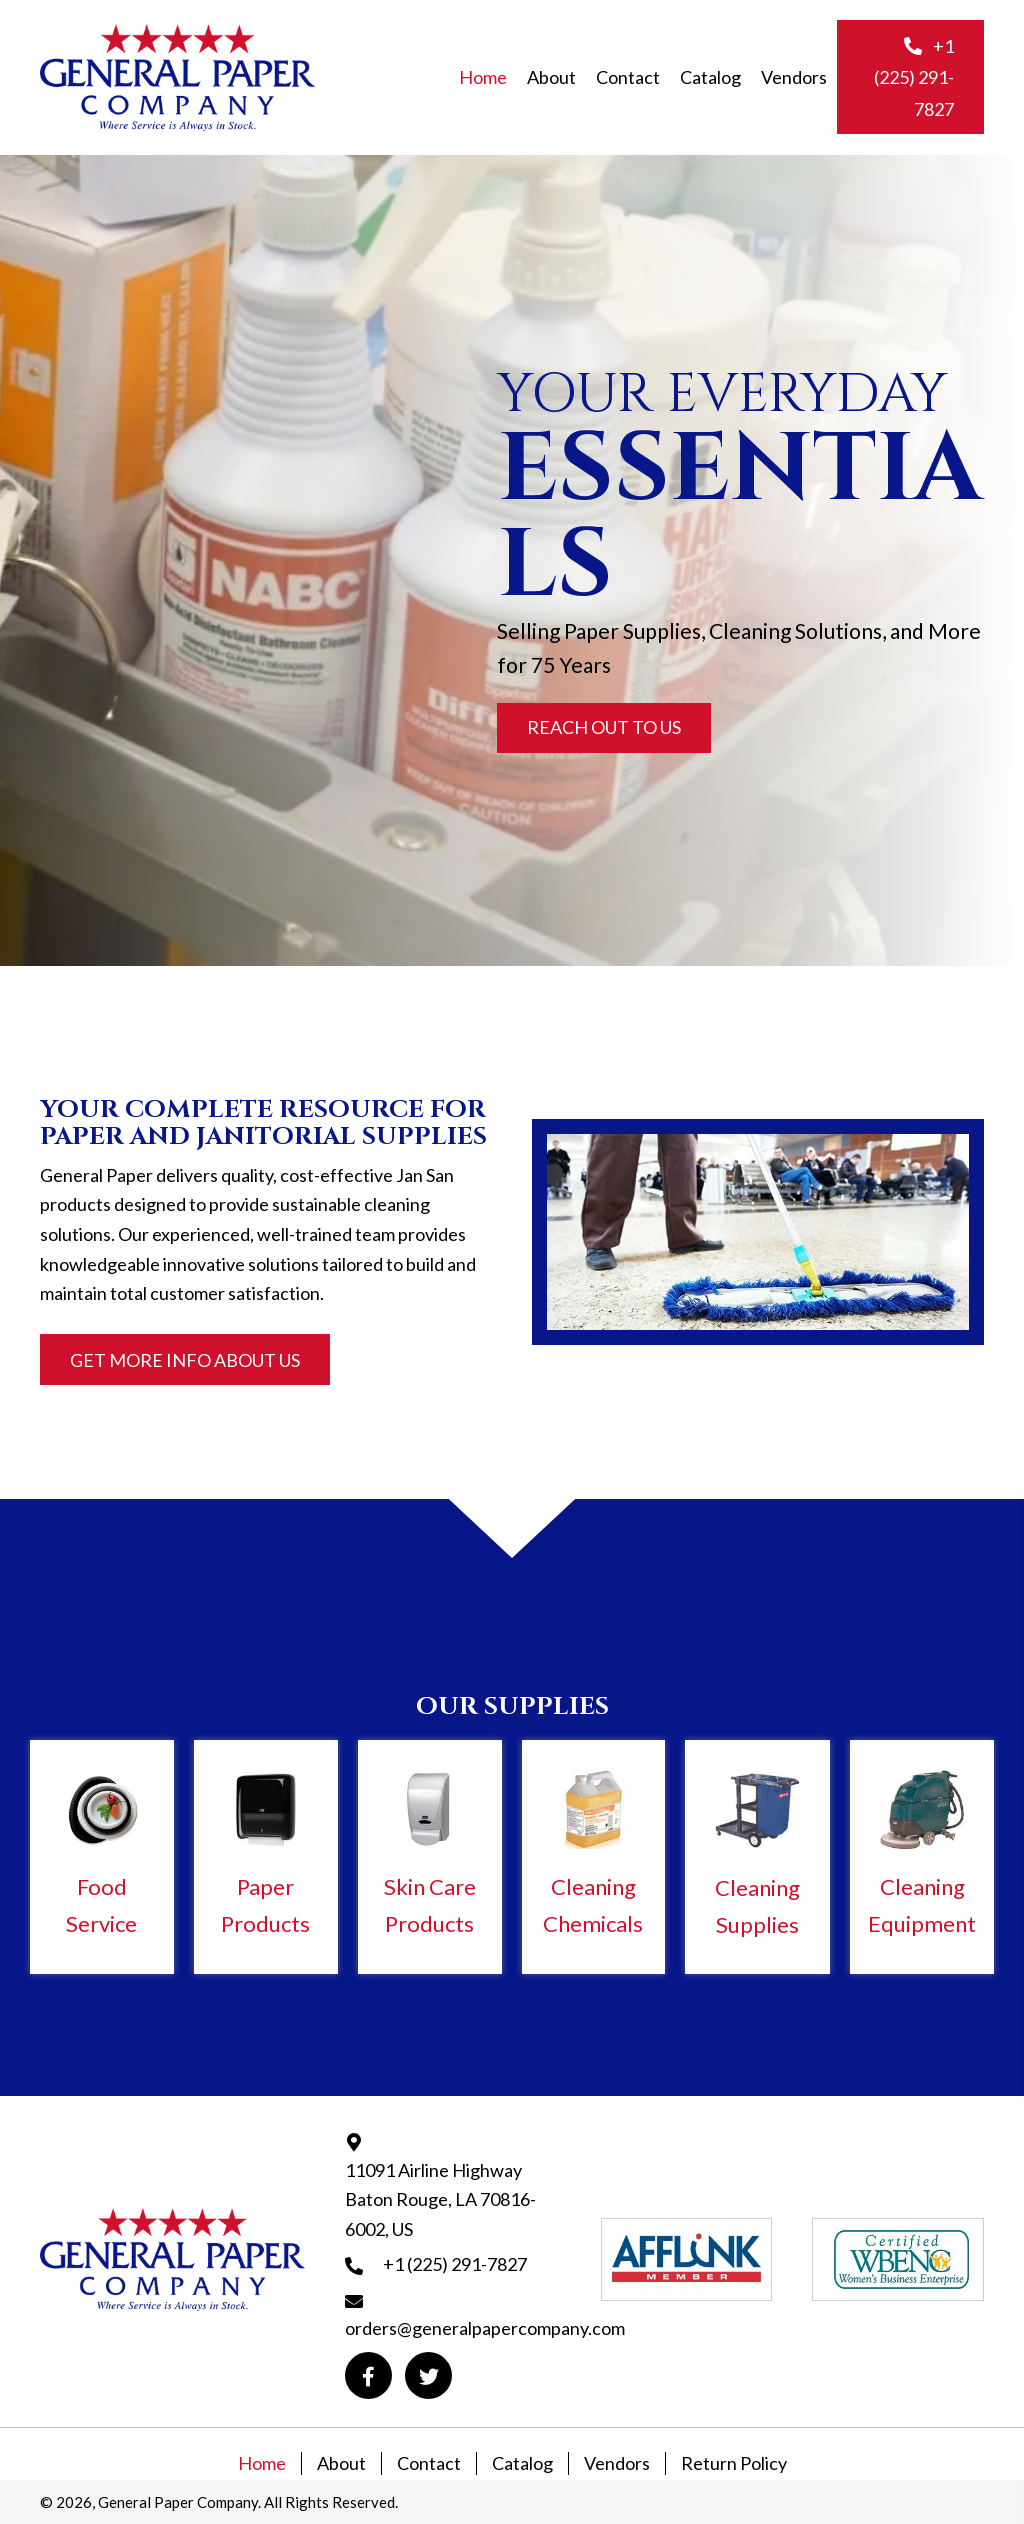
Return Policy (734, 2463)
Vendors (617, 2463)
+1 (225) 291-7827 (455, 2264)
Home (262, 2463)
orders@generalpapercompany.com (485, 2328)
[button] (910, 77)
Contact (429, 2463)
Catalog (522, 2463)
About (341, 2463)
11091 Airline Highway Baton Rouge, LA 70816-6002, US (440, 2199)
